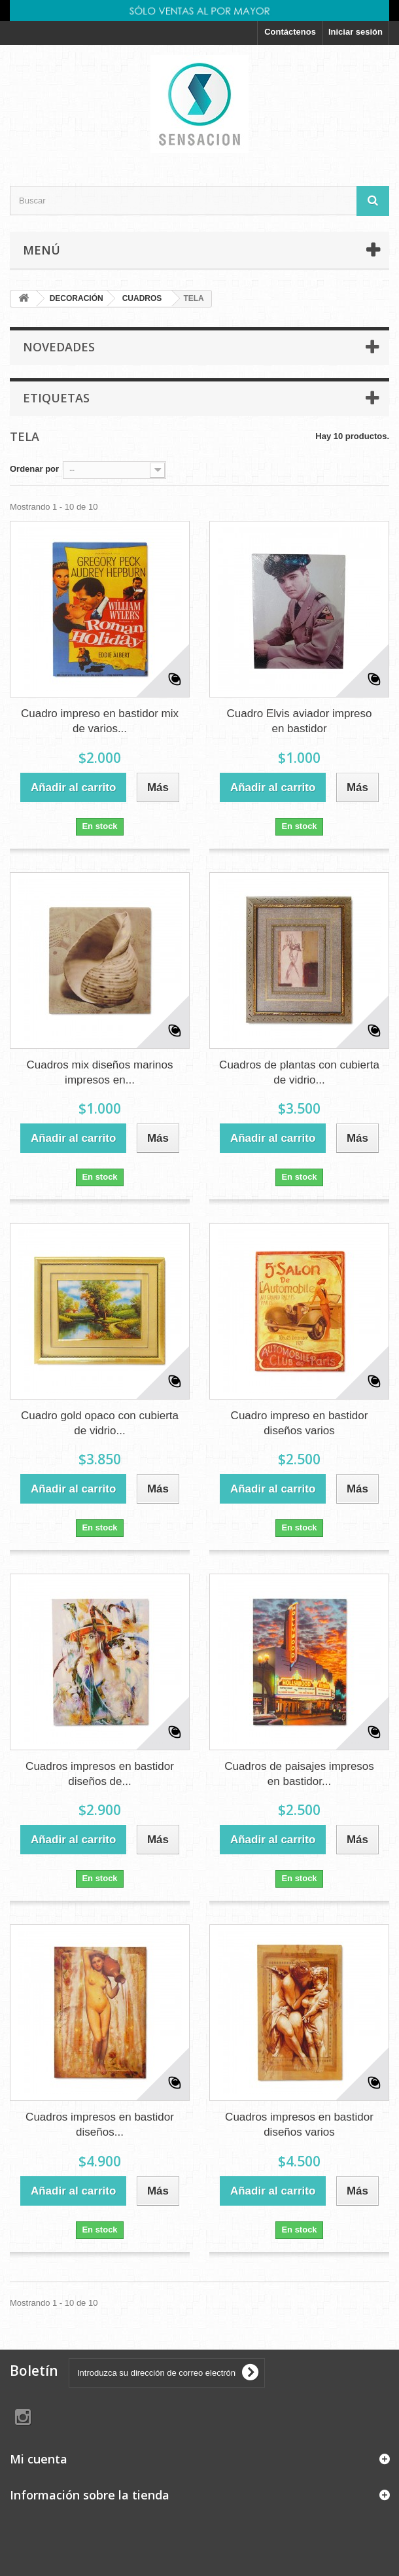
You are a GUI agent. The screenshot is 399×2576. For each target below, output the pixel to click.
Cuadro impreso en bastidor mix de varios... (100, 721)
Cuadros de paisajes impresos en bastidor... (299, 1774)
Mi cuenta (38, 2459)
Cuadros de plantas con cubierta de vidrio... (299, 1072)
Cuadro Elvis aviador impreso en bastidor (299, 721)
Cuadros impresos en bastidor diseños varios (299, 2124)
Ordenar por (34, 469)
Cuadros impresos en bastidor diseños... (100, 2124)
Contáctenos (290, 32)
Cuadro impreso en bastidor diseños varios (299, 1423)
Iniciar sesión (355, 32)
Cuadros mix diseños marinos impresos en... (100, 1072)
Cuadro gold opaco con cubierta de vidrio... (100, 1423)
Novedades (59, 347)
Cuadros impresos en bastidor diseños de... (100, 1774)
